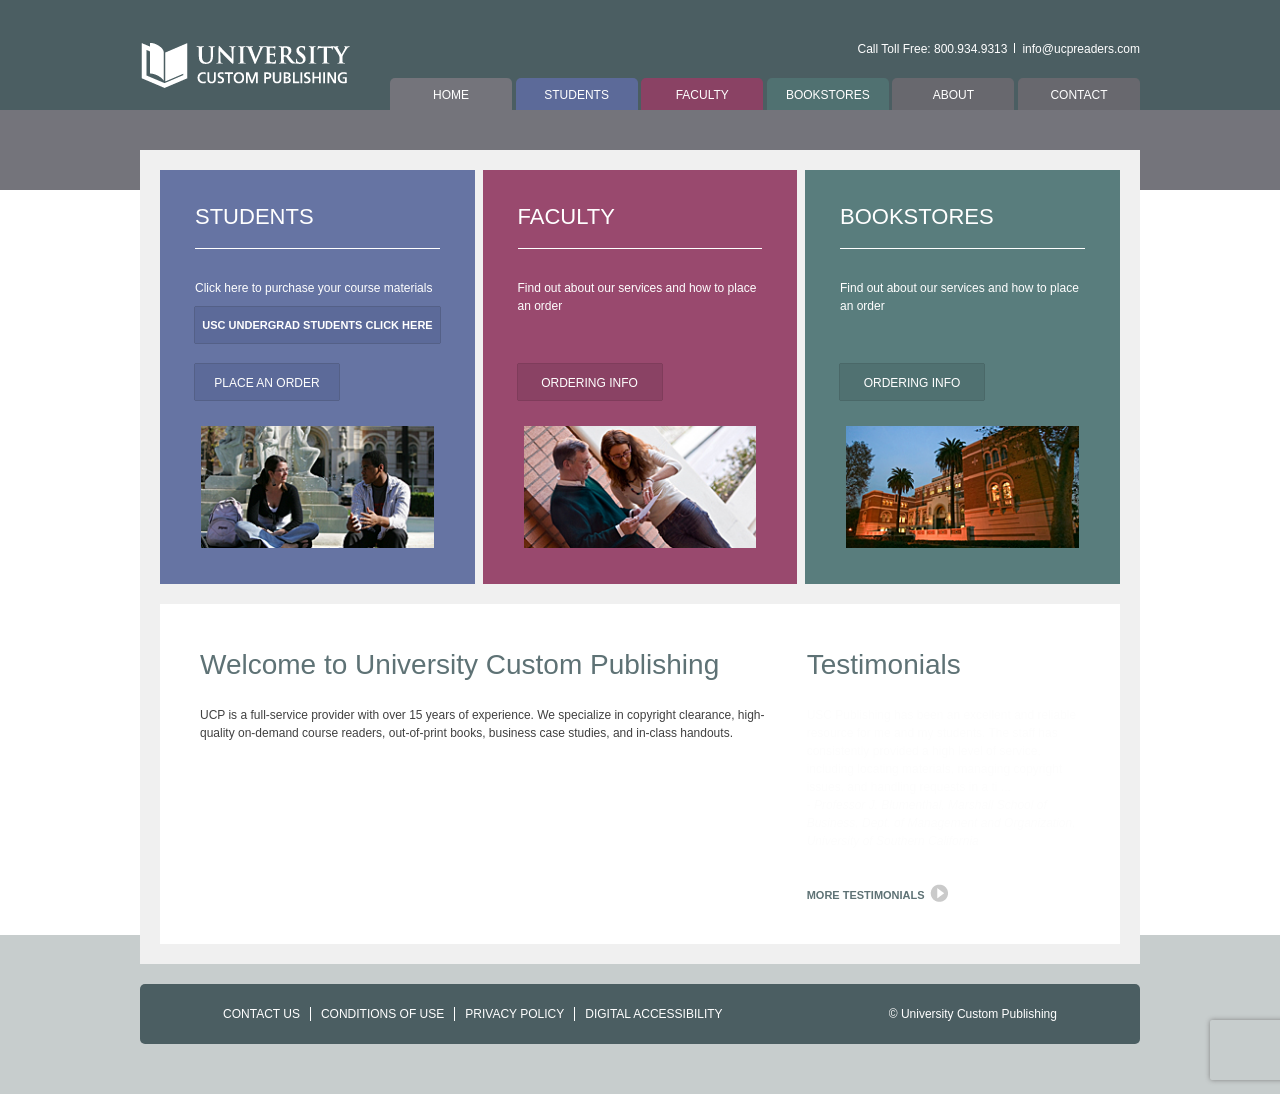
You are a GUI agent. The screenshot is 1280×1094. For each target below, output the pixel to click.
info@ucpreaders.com (1081, 49)
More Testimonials (866, 895)
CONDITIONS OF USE (382, 1014)
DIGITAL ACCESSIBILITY (653, 1014)
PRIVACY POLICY (514, 1014)
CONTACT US (261, 1014)
